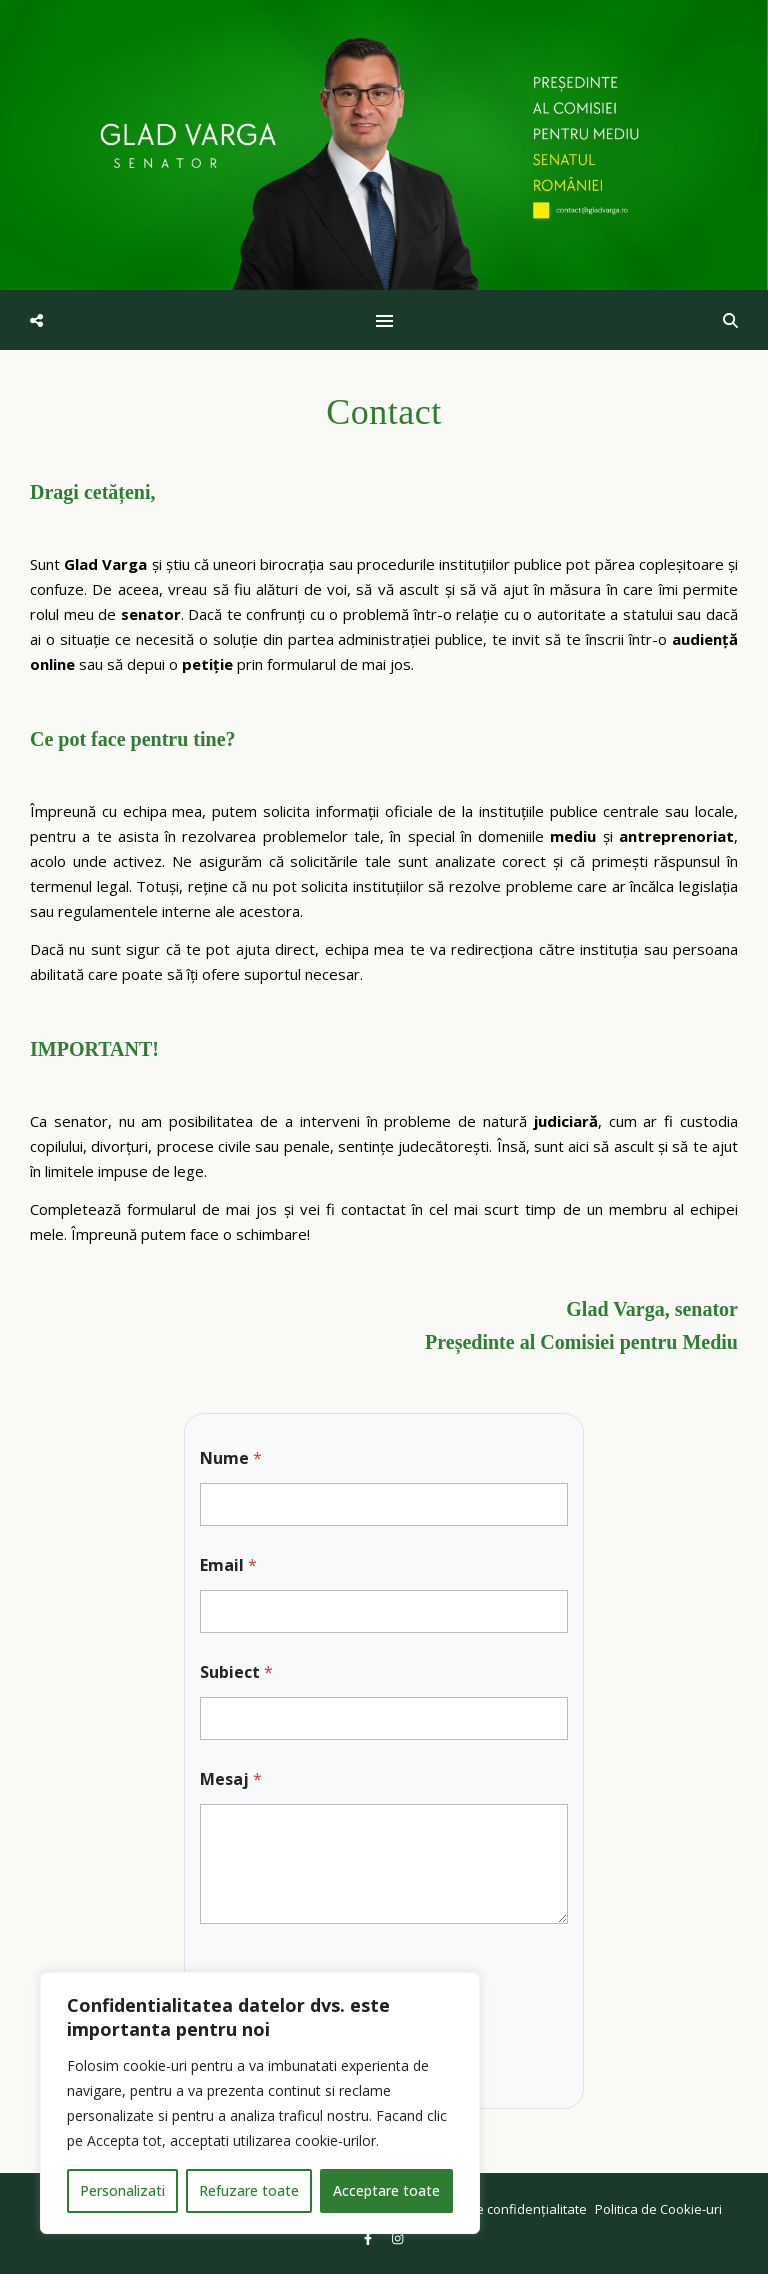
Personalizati (122, 2190)
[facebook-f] (369, 2239)
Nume (231, 1458)
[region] (260, 2103)
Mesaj (231, 1779)
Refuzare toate (249, 2190)
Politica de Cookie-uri (658, 2209)
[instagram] (397, 2239)
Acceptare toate (386, 2190)
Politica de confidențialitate (504, 2209)
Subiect (236, 1672)
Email (228, 1565)
